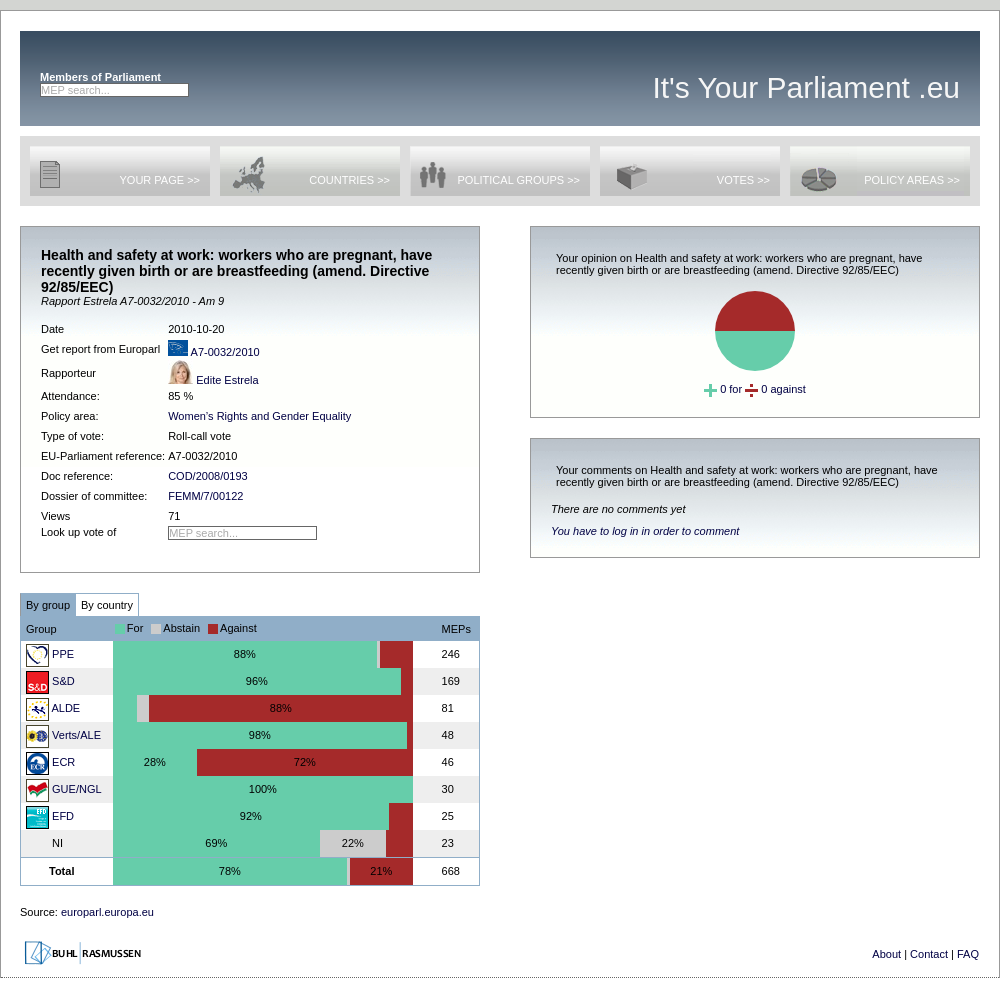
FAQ (968, 954)
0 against (775, 389)
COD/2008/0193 (208, 476)
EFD (50, 816)
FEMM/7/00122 (205, 496)
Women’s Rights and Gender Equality (259, 416)
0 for (723, 389)
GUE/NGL (64, 789)
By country (107, 605)
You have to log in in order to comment (645, 531)
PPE (50, 654)
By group (48, 605)
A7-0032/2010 (214, 352)
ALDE (53, 708)
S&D (50, 681)
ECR (50, 762)
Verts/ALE (63, 735)
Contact (929, 954)
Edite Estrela (213, 380)
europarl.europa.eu (107, 912)
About (886, 954)
